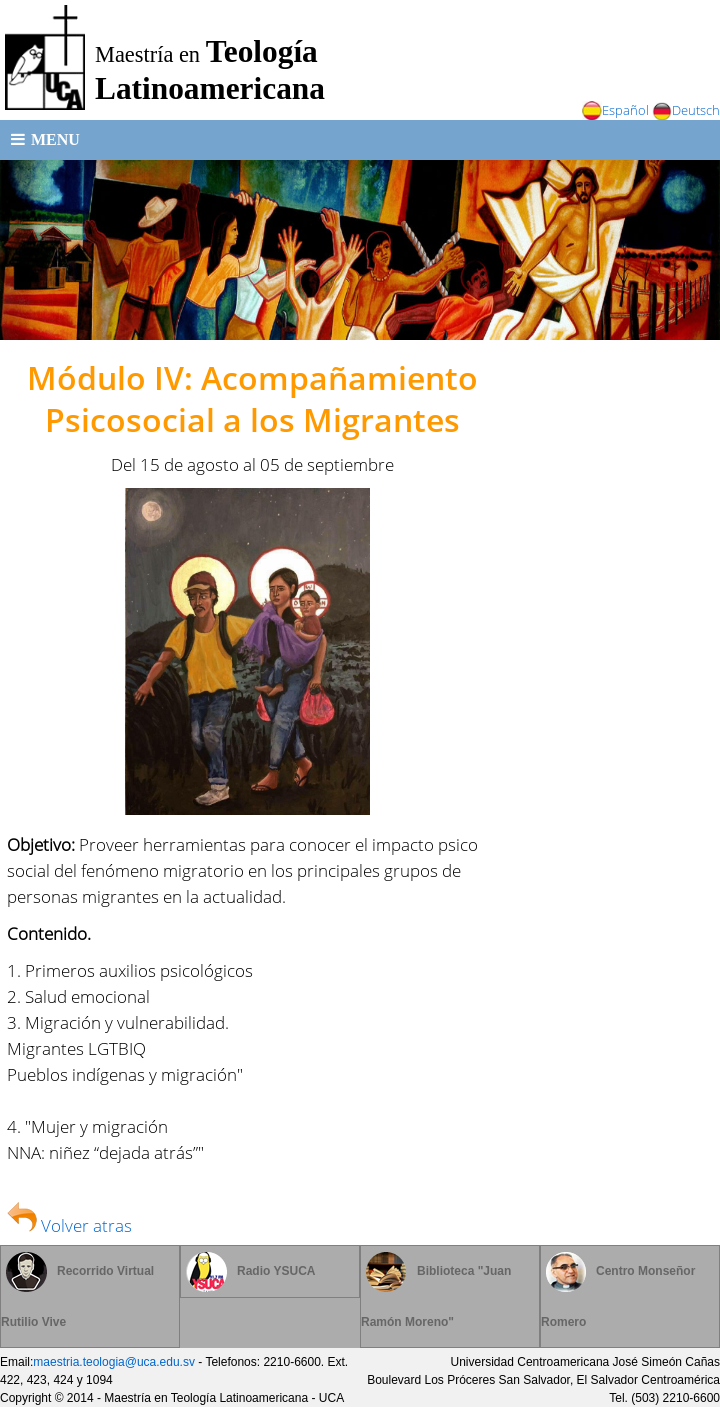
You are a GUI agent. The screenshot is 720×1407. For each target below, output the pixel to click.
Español (615, 110)
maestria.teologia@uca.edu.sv (114, 1362)
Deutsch (686, 110)
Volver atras (69, 1225)
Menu (45, 139)
